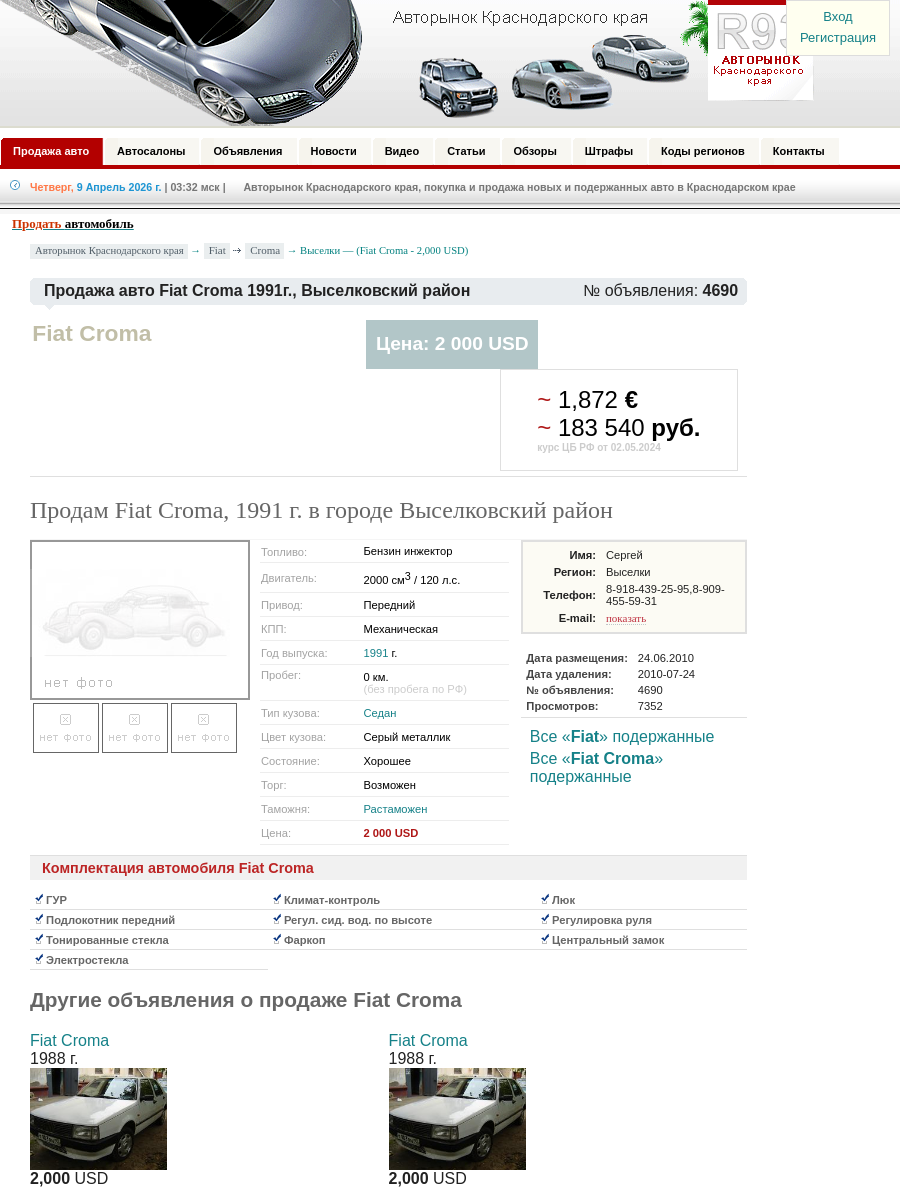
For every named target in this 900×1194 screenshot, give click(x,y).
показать (626, 618)
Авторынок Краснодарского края (109, 250)
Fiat (217, 250)
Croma (265, 250)
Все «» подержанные (622, 736)
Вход (837, 16)
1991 (376, 653)
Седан (380, 713)
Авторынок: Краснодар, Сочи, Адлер (400, 63)
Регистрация (838, 37)
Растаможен (396, 809)
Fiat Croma (69, 1040)
